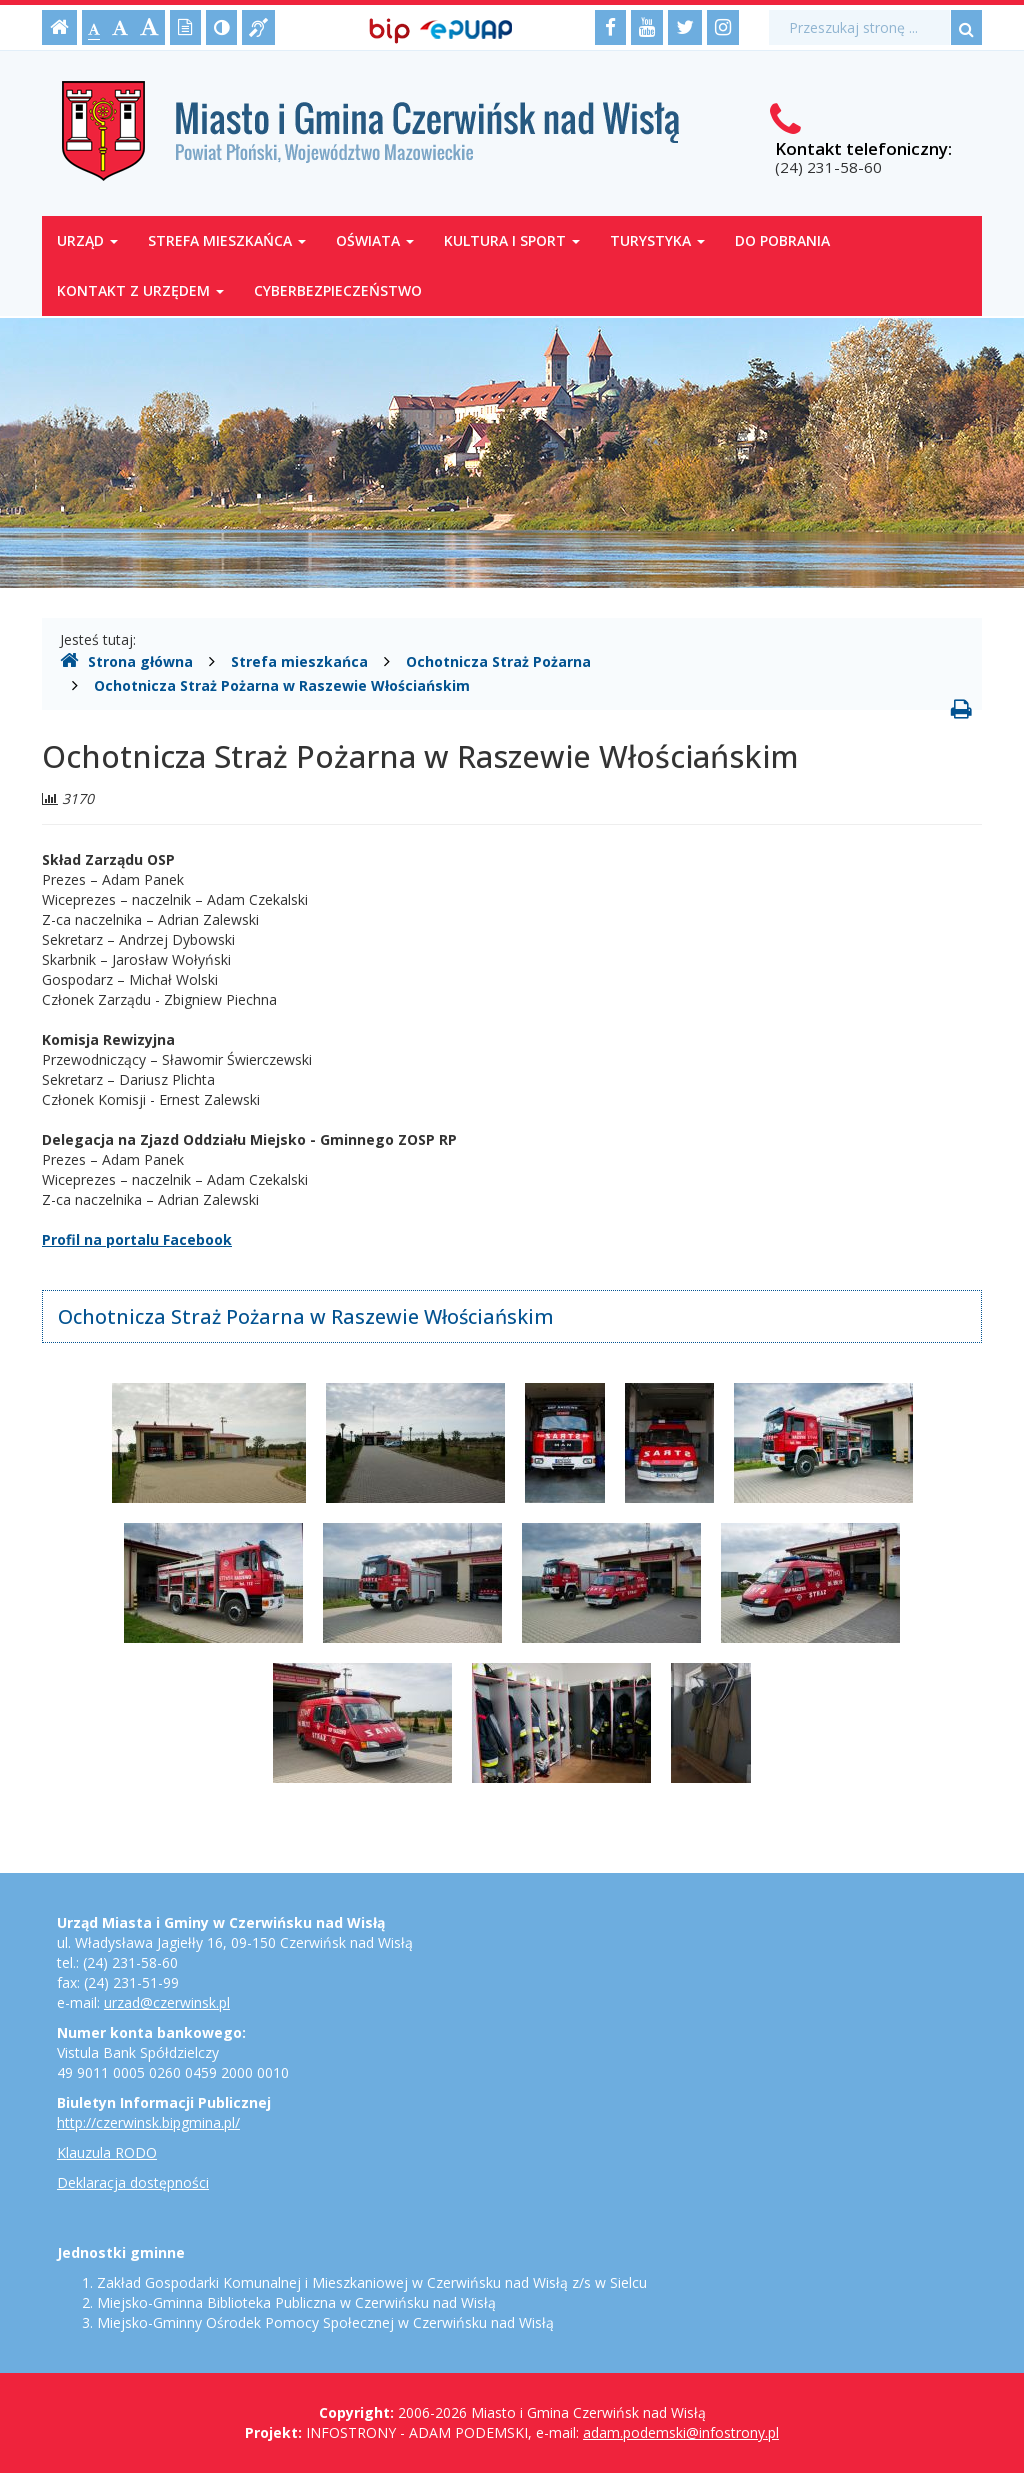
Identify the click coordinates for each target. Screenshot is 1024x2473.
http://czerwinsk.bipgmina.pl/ (148, 2122)
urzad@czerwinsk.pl (167, 2002)
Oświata (375, 240)
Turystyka (657, 240)
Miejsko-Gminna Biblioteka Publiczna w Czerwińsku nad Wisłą (296, 2302)
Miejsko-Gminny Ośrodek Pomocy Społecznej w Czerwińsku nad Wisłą (325, 2322)
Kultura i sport (512, 240)
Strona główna (126, 661)
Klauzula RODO (107, 2152)
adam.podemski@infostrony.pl (681, 2432)
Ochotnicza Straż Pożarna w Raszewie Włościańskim (282, 685)
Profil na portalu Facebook (137, 1239)
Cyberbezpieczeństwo (338, 290)
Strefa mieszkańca (227, 240)
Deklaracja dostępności (133, 2182)
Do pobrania (782, 240)
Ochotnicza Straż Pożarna (498, 661)
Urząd (87, 240)
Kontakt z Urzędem (140, 290)
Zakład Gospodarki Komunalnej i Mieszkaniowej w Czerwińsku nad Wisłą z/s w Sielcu (372, 2282)
